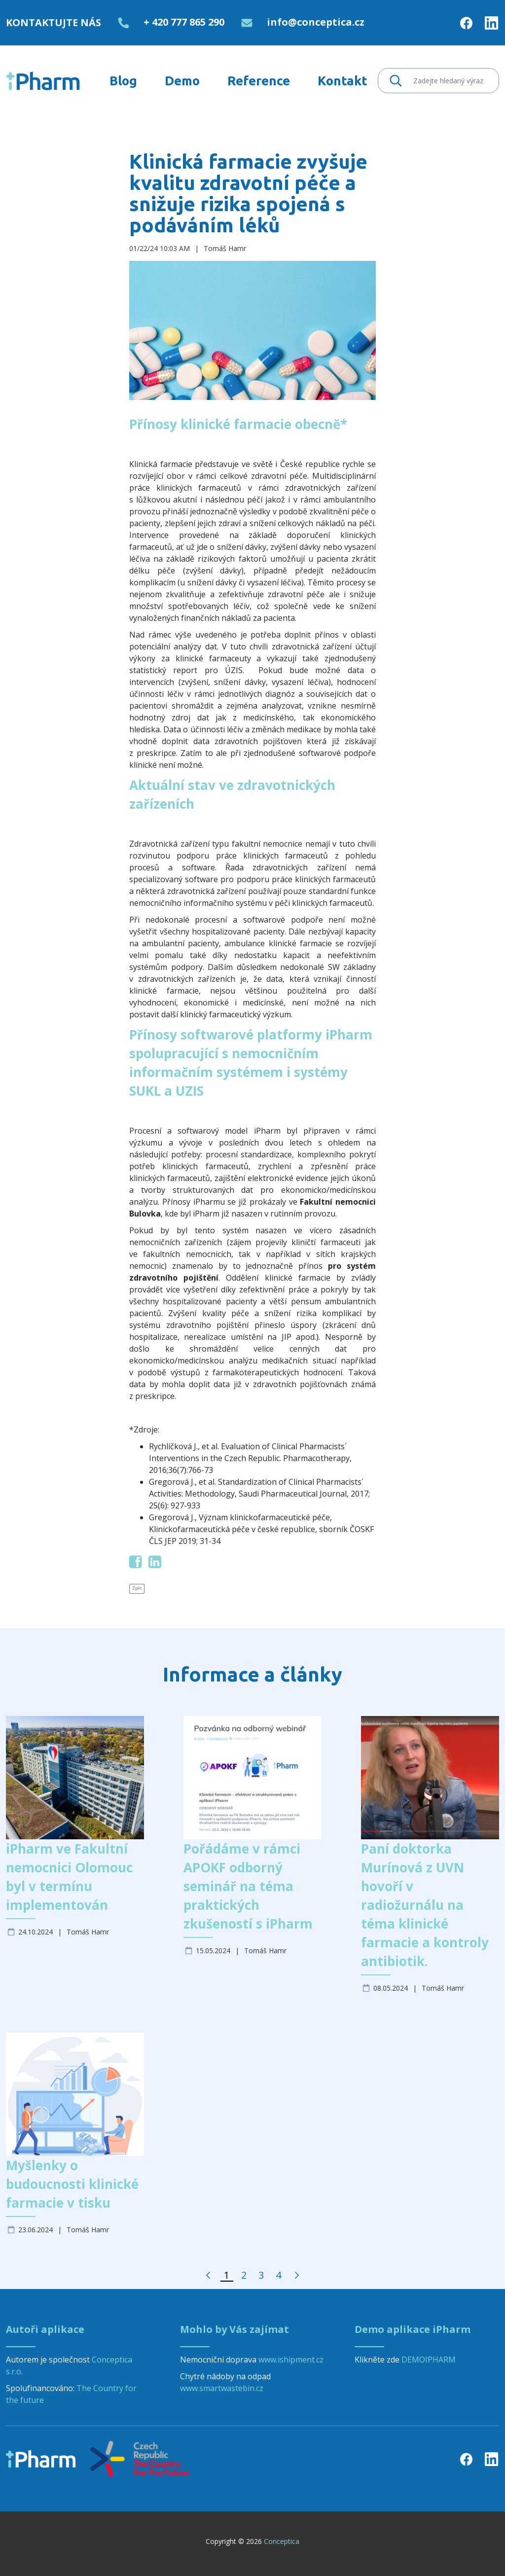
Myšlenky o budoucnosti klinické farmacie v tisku (72, 2184)
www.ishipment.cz (291, 2359)
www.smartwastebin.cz (221, 2388)
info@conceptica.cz (315, 22)
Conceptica (281, 2541)
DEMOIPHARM (428, 2359)
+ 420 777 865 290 (184, 22)
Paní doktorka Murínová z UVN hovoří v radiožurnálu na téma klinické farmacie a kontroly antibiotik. (425, 1905)
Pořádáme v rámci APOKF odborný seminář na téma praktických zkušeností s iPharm (248, 1886)
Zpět (137, 1588)
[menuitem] (123, 80)
